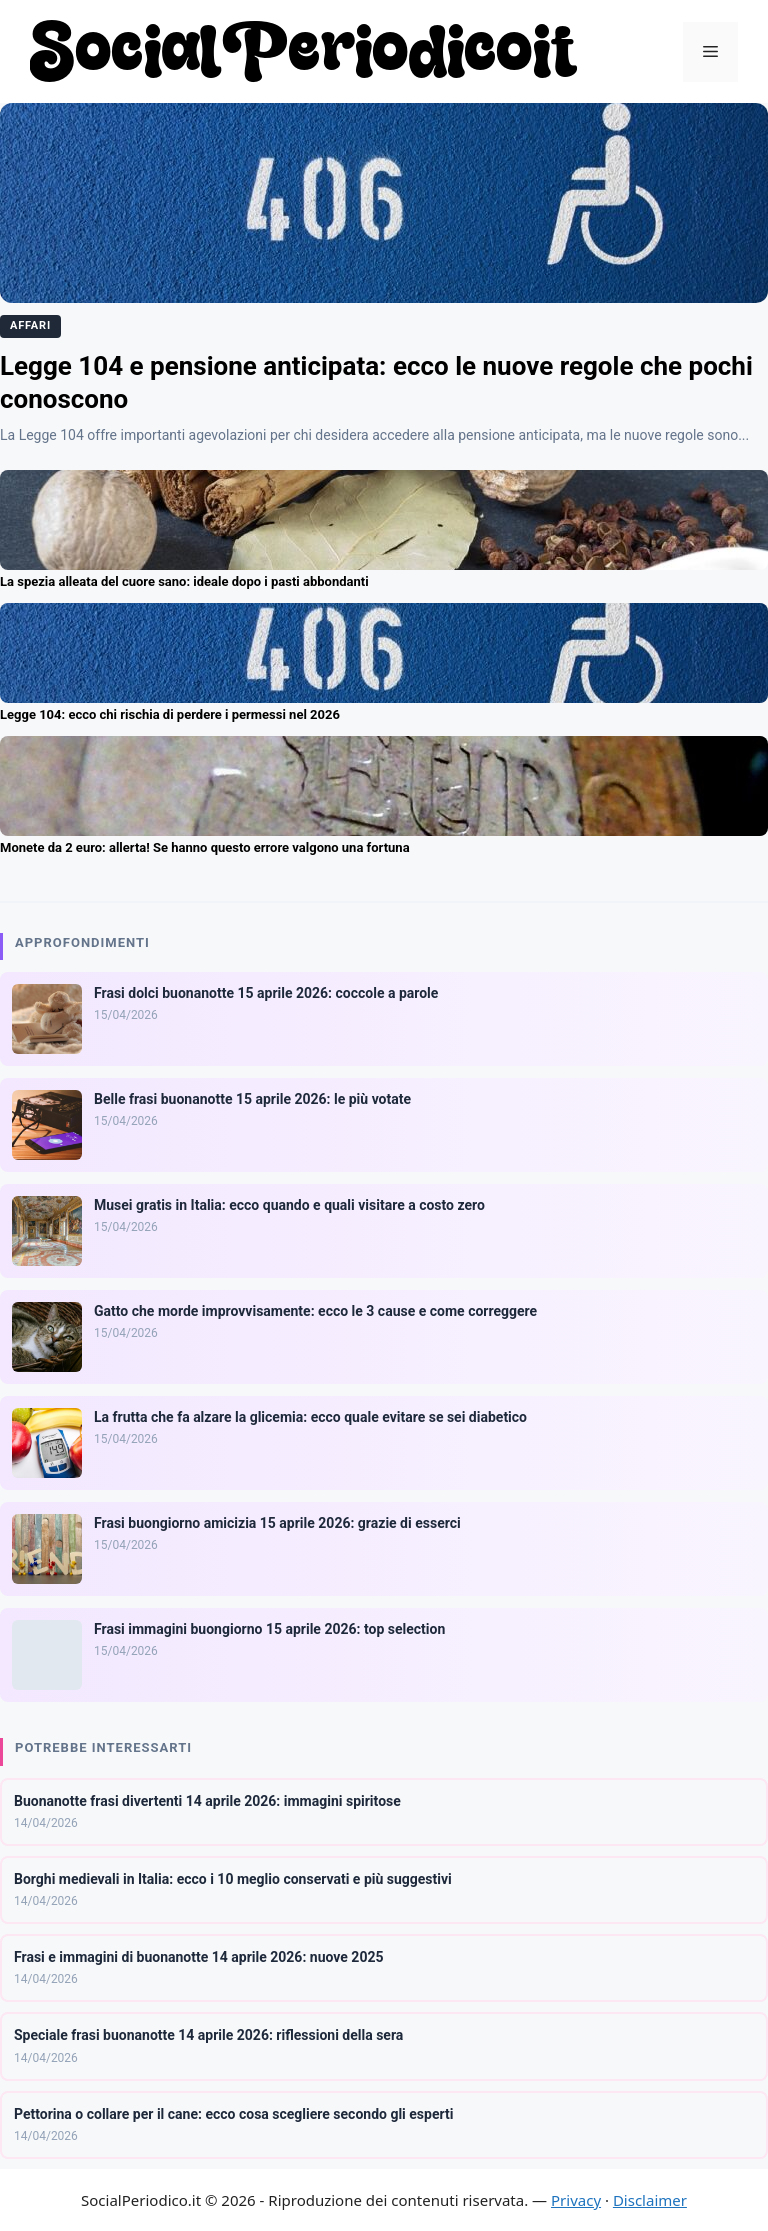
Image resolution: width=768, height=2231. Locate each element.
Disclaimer (650, 2200)
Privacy (576, 2200)
